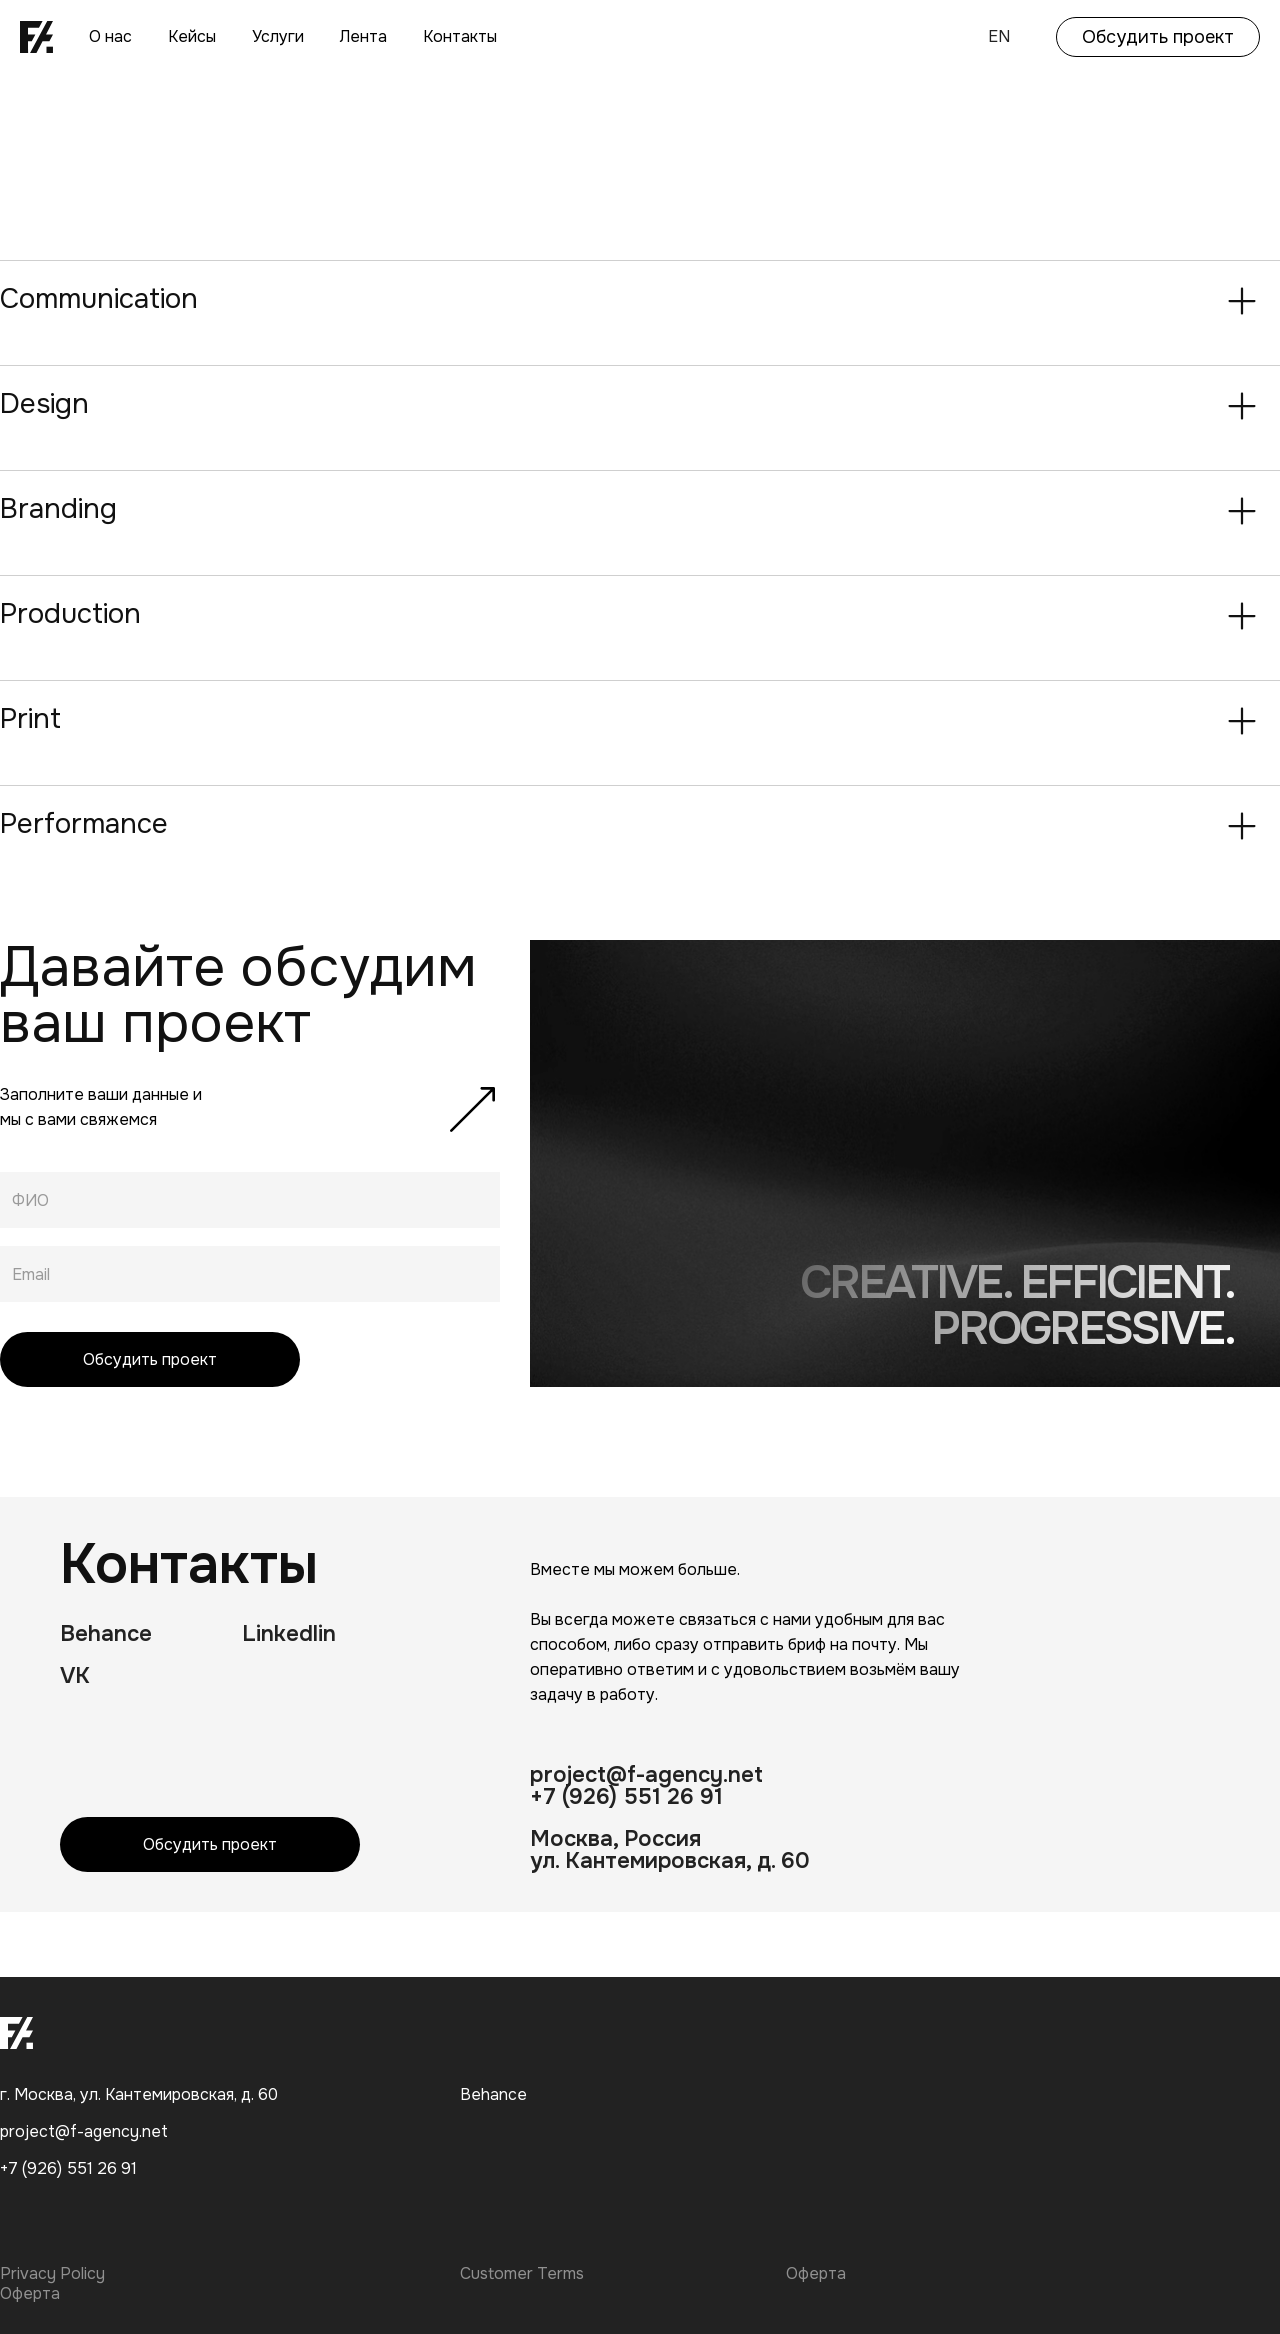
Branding (58, 509)
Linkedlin (289, 1634)
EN (999, 36)
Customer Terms (522, 2274)
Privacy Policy (52, 2274)
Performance (84, 824)
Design (44, 404)
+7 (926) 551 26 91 (626, 1797)
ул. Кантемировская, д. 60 (670, 1861)
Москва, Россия (615, 1839)
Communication (99, 299)
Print (30, 719)
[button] (640, 301)
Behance (106, 1634)
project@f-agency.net (646, 1775)
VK (75, 1676)
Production (70, 614)
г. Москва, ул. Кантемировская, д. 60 (139, 2094)
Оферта (816, 2274)
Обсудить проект (1158, 37)
